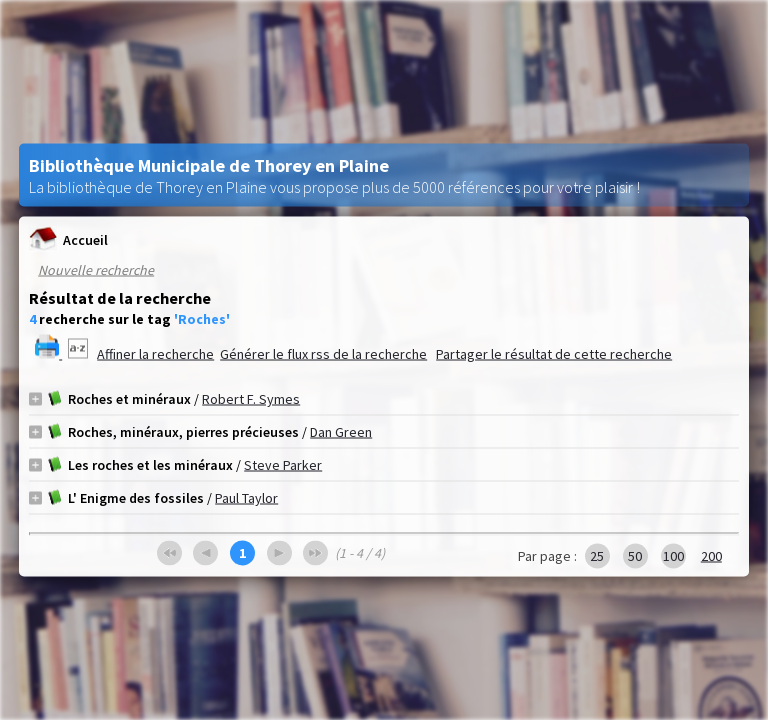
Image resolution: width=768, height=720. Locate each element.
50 (635, 556)
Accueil (68, 239)
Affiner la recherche (155, 354)
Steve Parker (283, 465)
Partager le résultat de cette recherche (554, 354)
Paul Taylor (246, 498)
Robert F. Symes (251, 399)
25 (597, 556)
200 (711, 556)
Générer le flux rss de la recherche (323, 354)
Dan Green (341, 432)
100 (673, 556)
